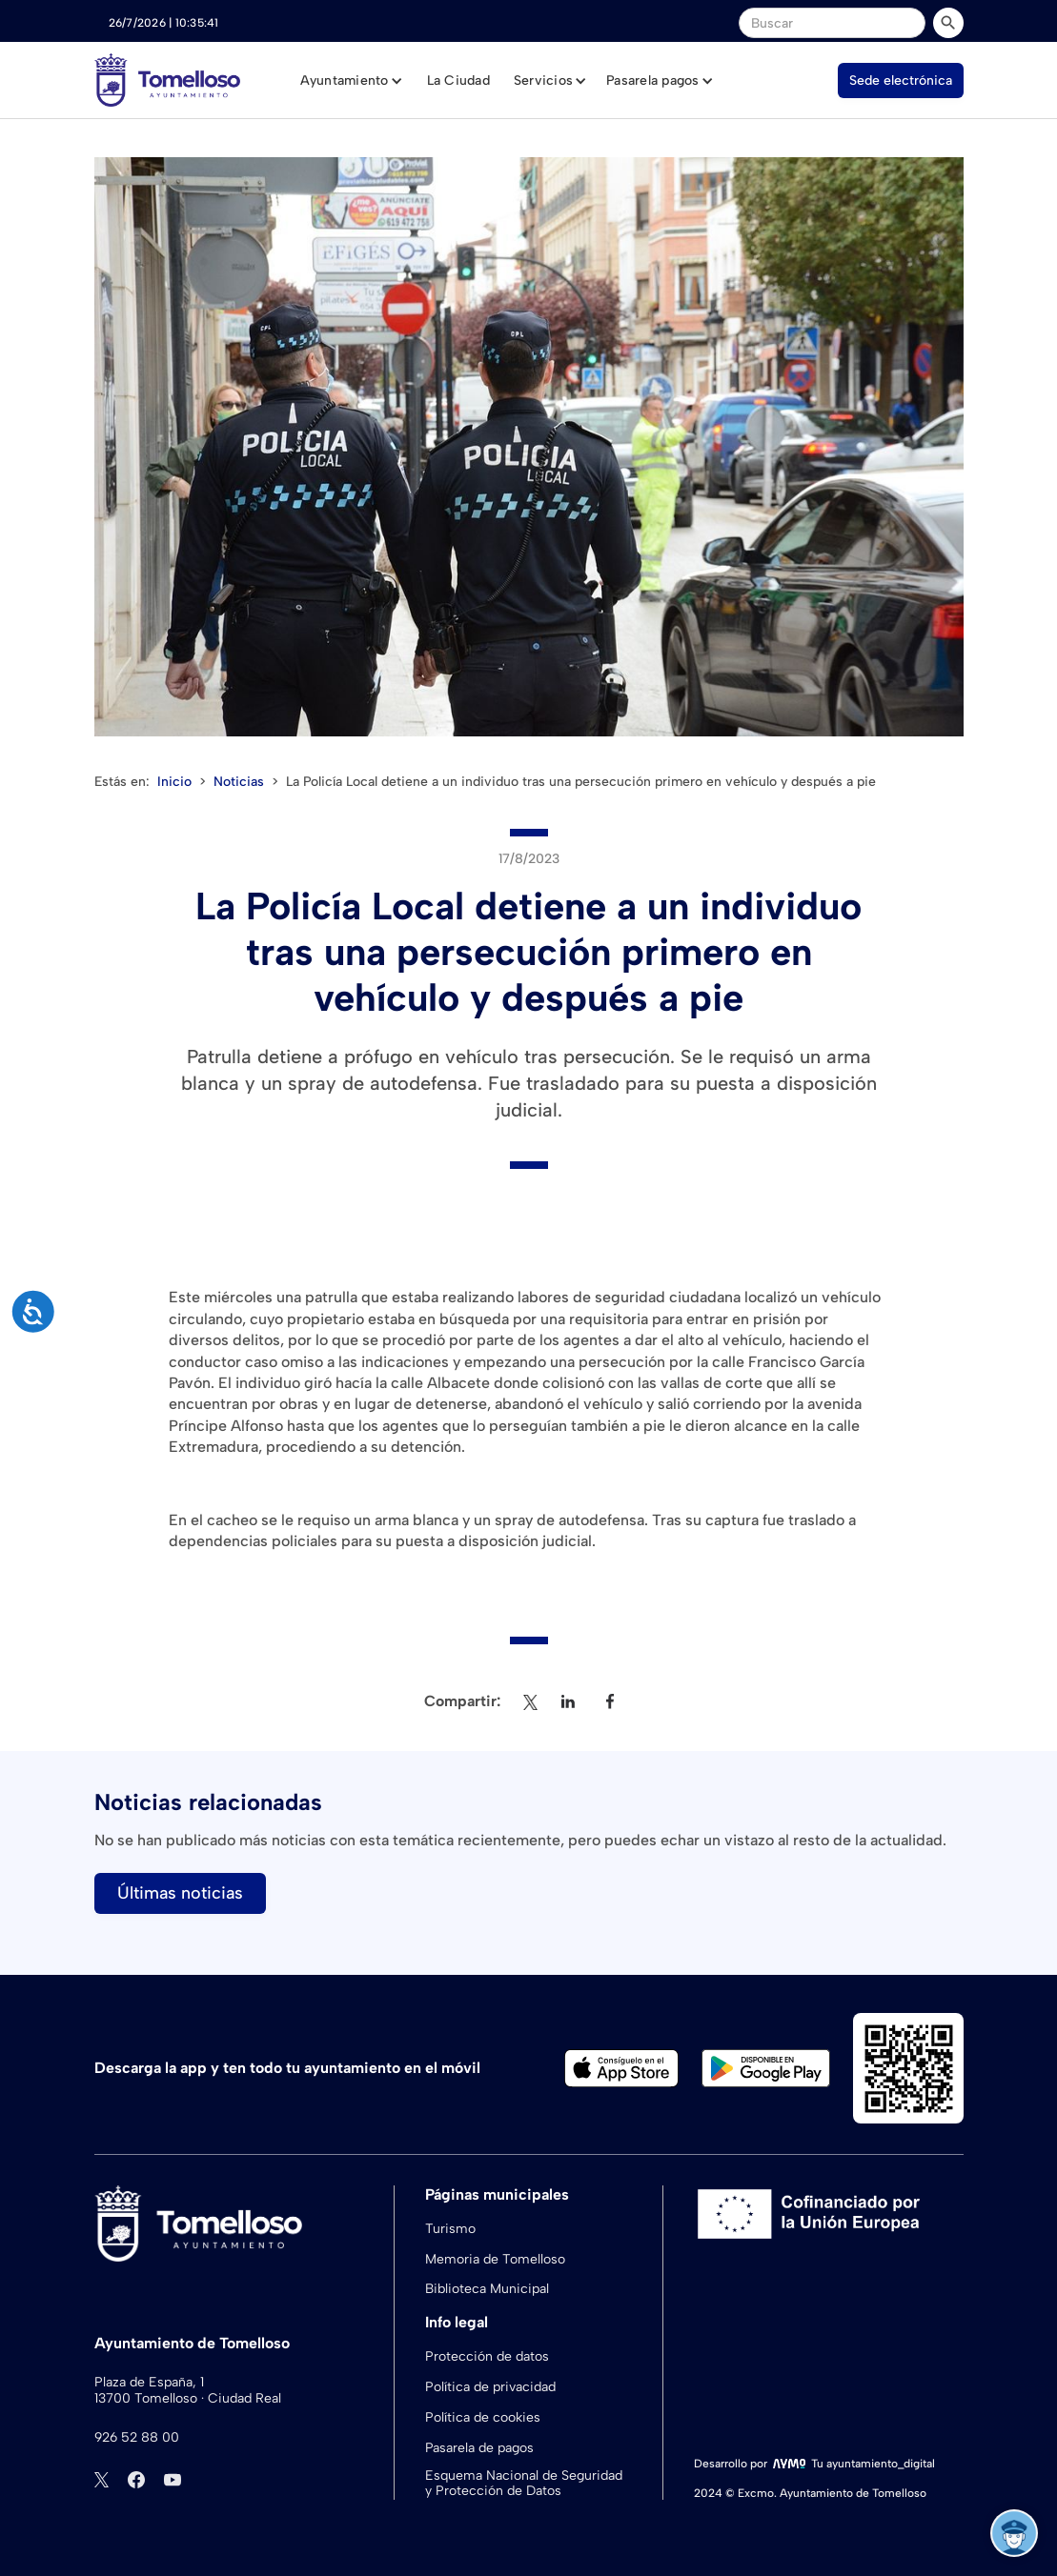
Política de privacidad (490, 2387)
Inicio (174, 782)
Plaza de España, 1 (149, 2382)
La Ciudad (458, 80)
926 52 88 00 (136, 2437)
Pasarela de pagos (479, 2448)
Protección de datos (487, 2356)
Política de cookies (482, 2417)
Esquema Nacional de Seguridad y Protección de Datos (523, 2484)
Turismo (450, 2229)
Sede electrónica (900, 80)
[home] (167, 80)
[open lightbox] (529, 446)
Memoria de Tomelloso (495, 2259)
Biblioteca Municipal (487, 2289)
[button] (351, 81)
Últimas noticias (180, 1892)
